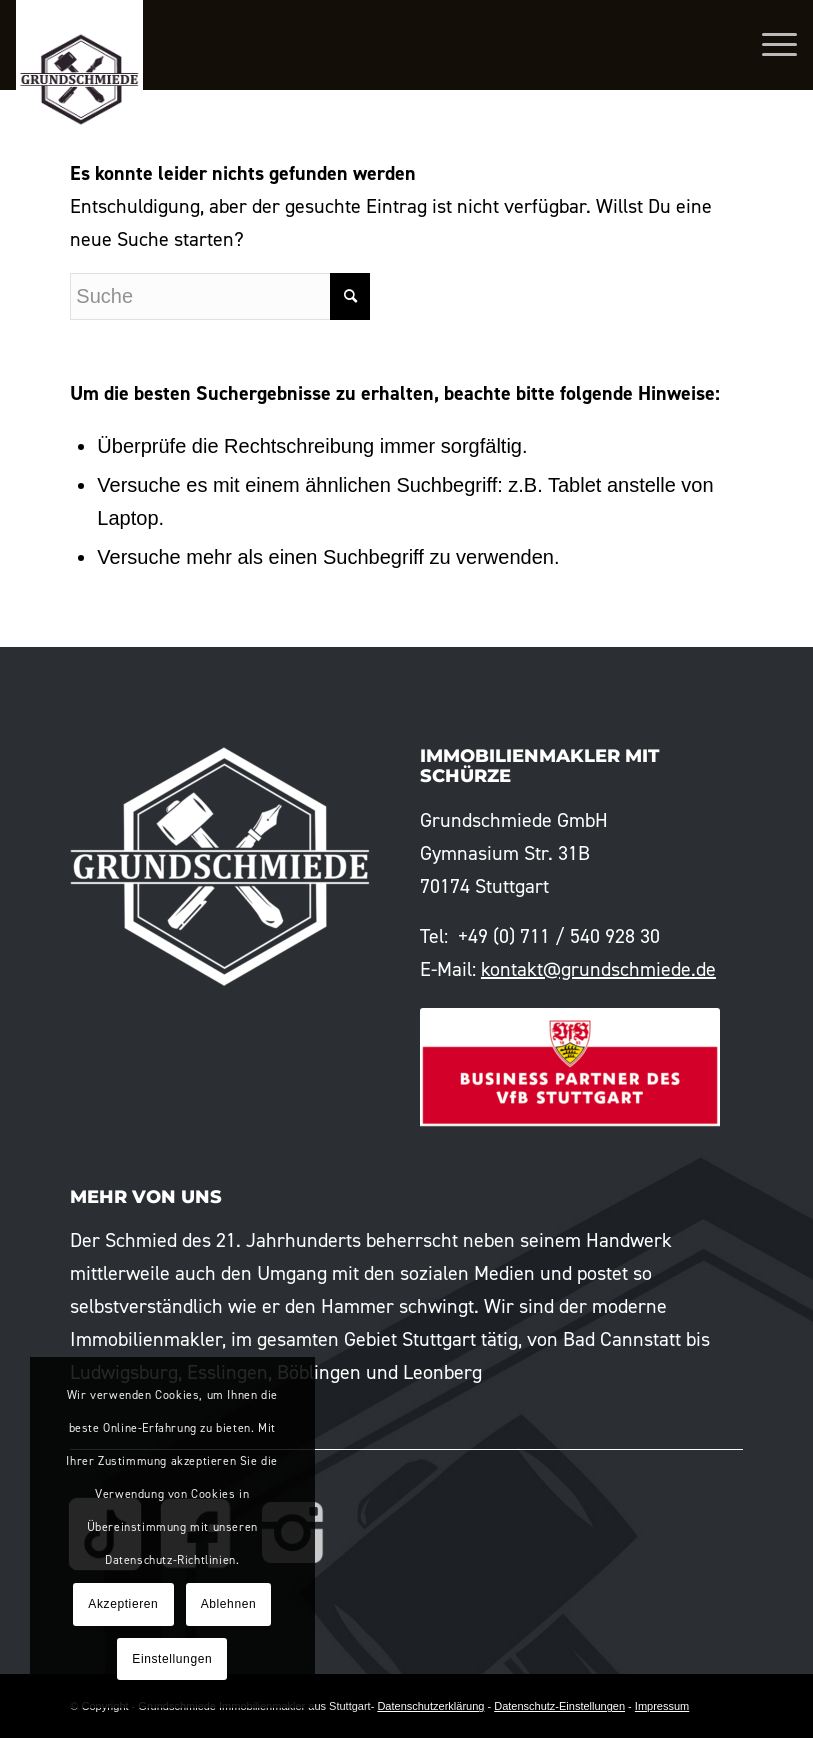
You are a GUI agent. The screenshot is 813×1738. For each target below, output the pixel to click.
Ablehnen (229, 1604)
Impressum (662, 1706)
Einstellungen (172, 1659)
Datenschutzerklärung (430, 1706)
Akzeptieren (123, 1604)
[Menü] (769, 45)
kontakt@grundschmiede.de (598, 969)
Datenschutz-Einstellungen (559, 1706)
